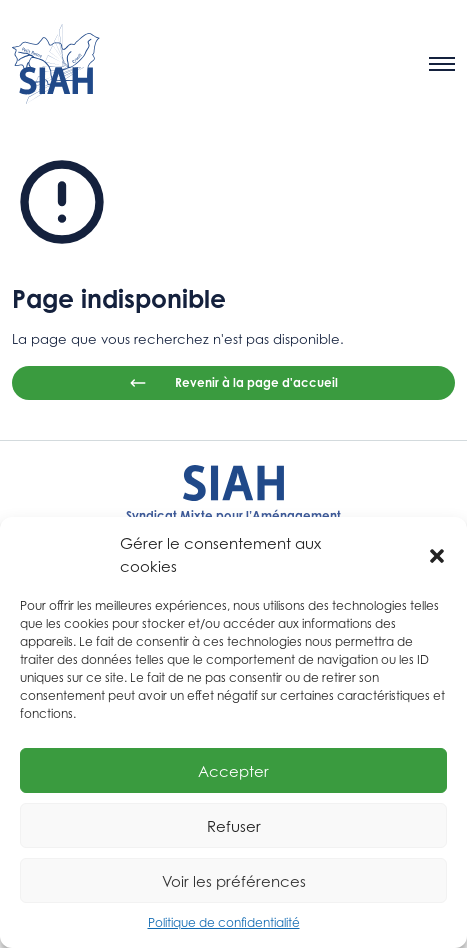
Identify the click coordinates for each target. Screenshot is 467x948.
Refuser (234, 826)
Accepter (233, 771)
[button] (437, 555)
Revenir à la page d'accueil (233, 383)
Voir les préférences (234, 881)
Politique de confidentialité (224, 922)
